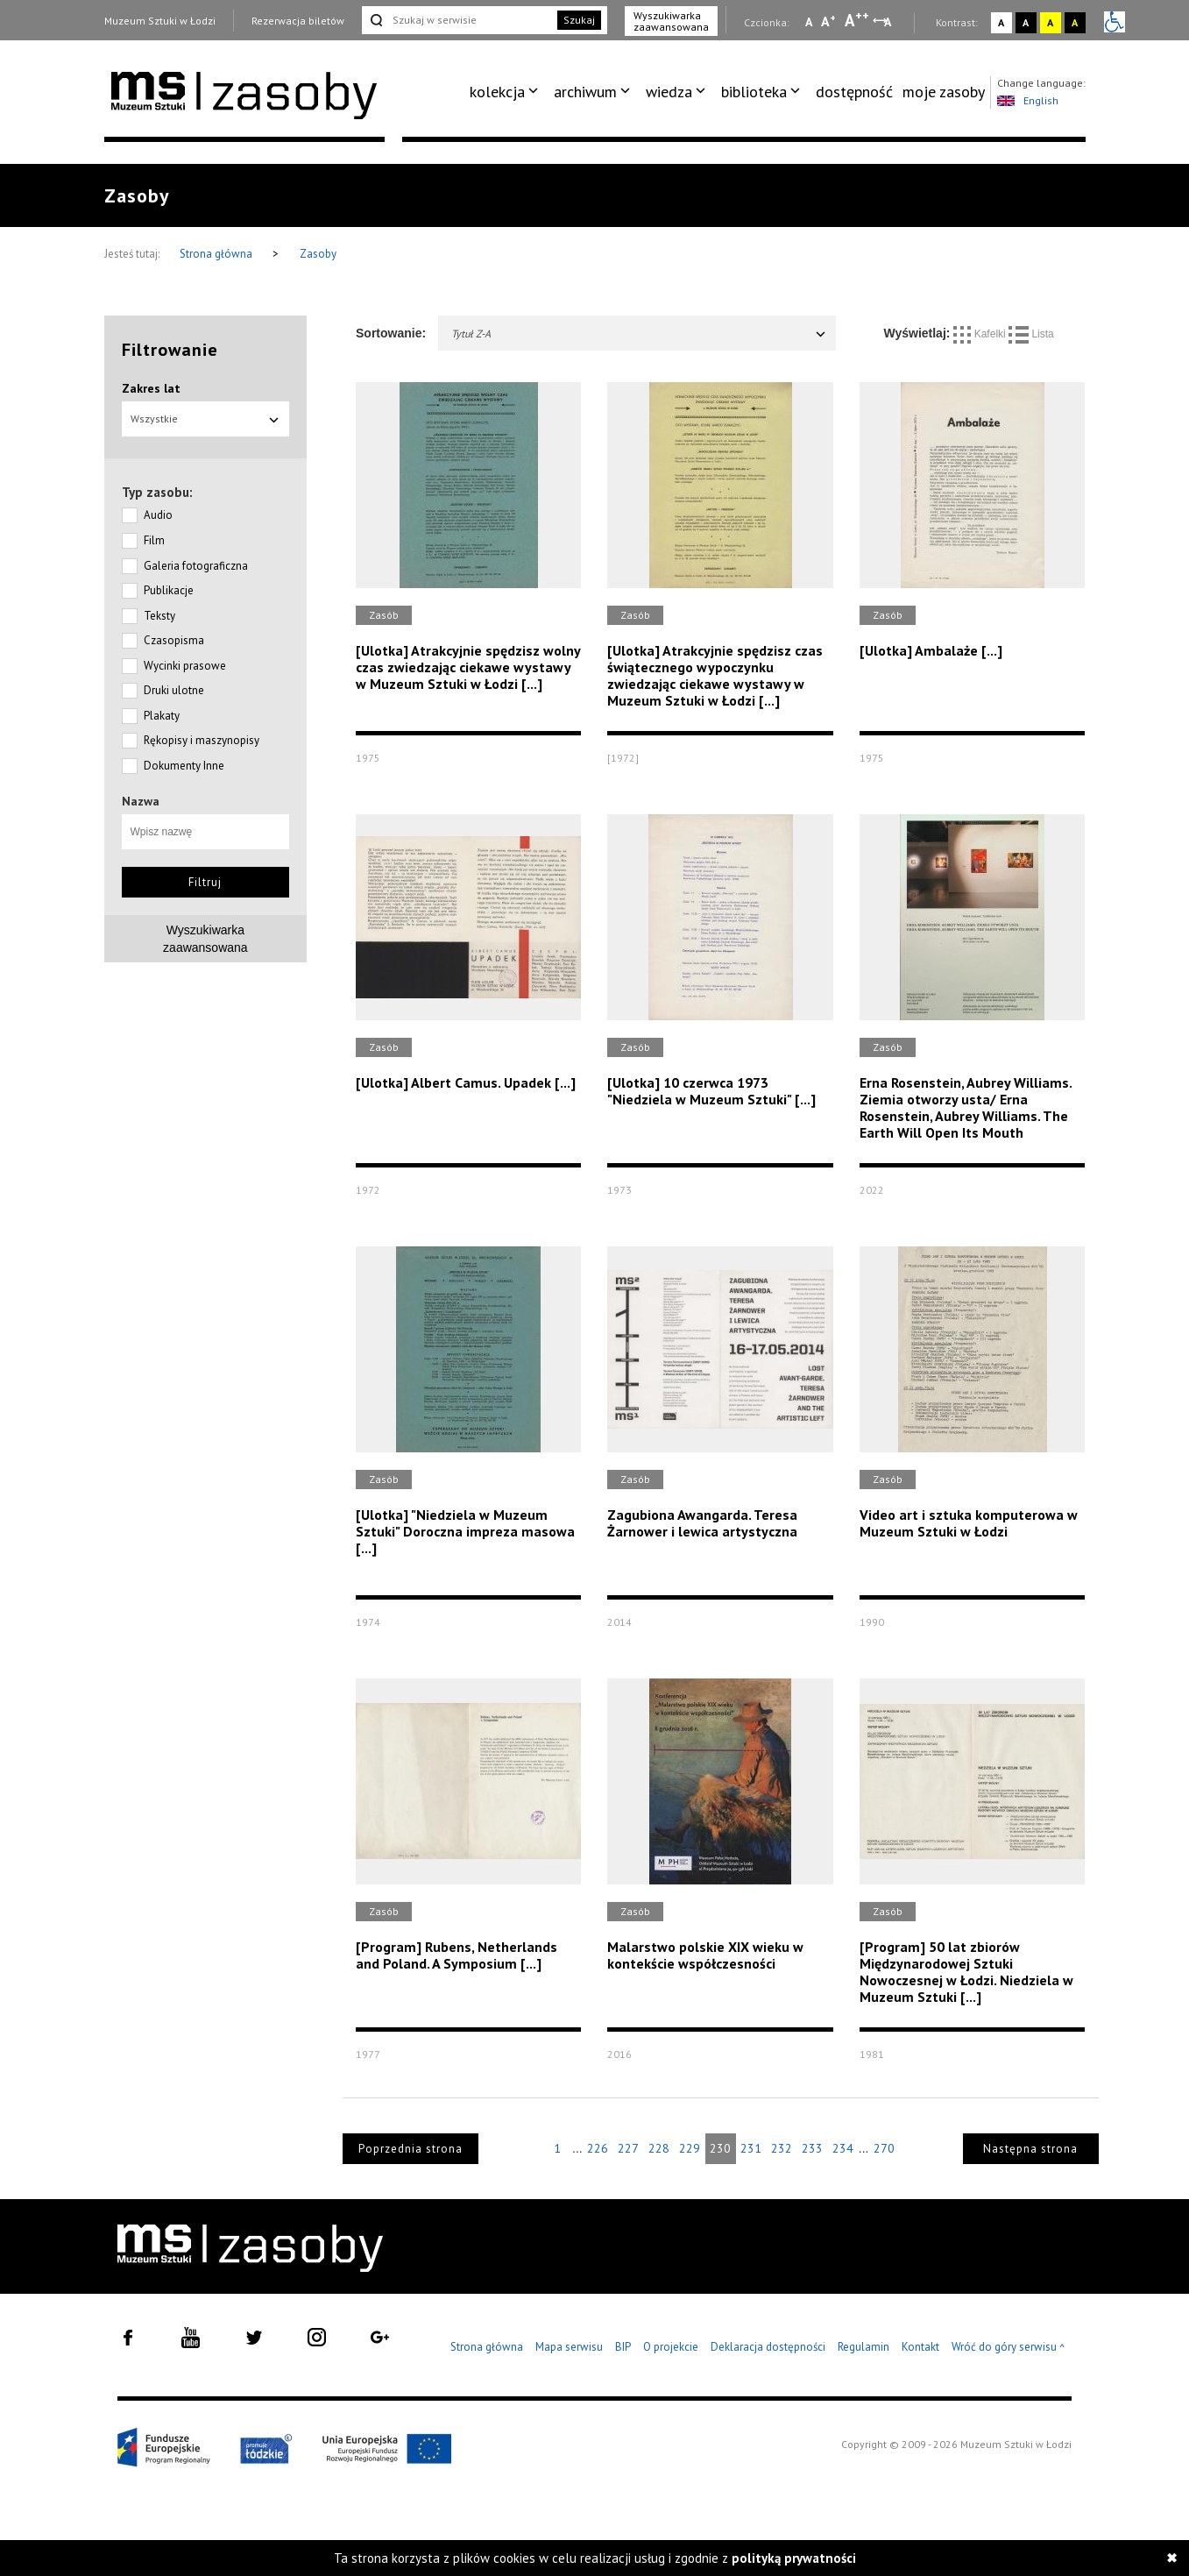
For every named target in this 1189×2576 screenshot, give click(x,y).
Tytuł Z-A (639, 333)
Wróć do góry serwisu (1008, 2347)
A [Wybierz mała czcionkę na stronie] (808, 22)
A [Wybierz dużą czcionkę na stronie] (857, 20)
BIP (623, 2346)
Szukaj (579, 19)
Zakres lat (151, 388)
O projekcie (670, 2346)
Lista (1031, 334)
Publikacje (169, 590)
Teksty (159, 615)
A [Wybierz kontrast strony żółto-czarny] (1050, 22)
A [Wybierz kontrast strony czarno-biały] (1026, 22)
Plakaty (162, 715)
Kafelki (981, 334)
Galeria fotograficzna (196, 565)
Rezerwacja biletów (297, 20)
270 (884, 2148)
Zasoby (318, 253)
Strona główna (217, 253)
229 (689, 2148)
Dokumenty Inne (184, 765)
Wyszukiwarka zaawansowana (671, 21)
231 (750, 2148)
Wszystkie (206, 418)
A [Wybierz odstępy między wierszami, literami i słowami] (889, 22)
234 (842, 2148)
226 (597, 2148)
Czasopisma (174, 640)
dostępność (854, 92)
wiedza (669, 92)
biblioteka (754, 92)
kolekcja (497, 92)
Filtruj (205, 882)
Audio (158, 514)
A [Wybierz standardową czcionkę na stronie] (828, 21)
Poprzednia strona (410, 2148)
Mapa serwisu (569, 2346)
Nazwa (140, 801)
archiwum (585, 92)
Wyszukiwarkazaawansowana (205, 938)
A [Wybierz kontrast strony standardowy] (1001, 22)
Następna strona (1030, 2148)
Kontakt (920, 2346)
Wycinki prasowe (185, 665)
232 (781, 2148)
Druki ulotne (174, 690)
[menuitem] (507, 92)
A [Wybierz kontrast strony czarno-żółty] (1075, 22)
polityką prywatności (794, 2558)
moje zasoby (943, 92)
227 (628, 2148)
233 (812, 2148)
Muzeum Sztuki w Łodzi (160, 20)
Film (154, 540)
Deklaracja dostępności (768, 2346)
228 (658, 2148)
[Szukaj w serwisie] (458, 20)
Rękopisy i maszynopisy (201, 740)
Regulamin (863, 2346)
